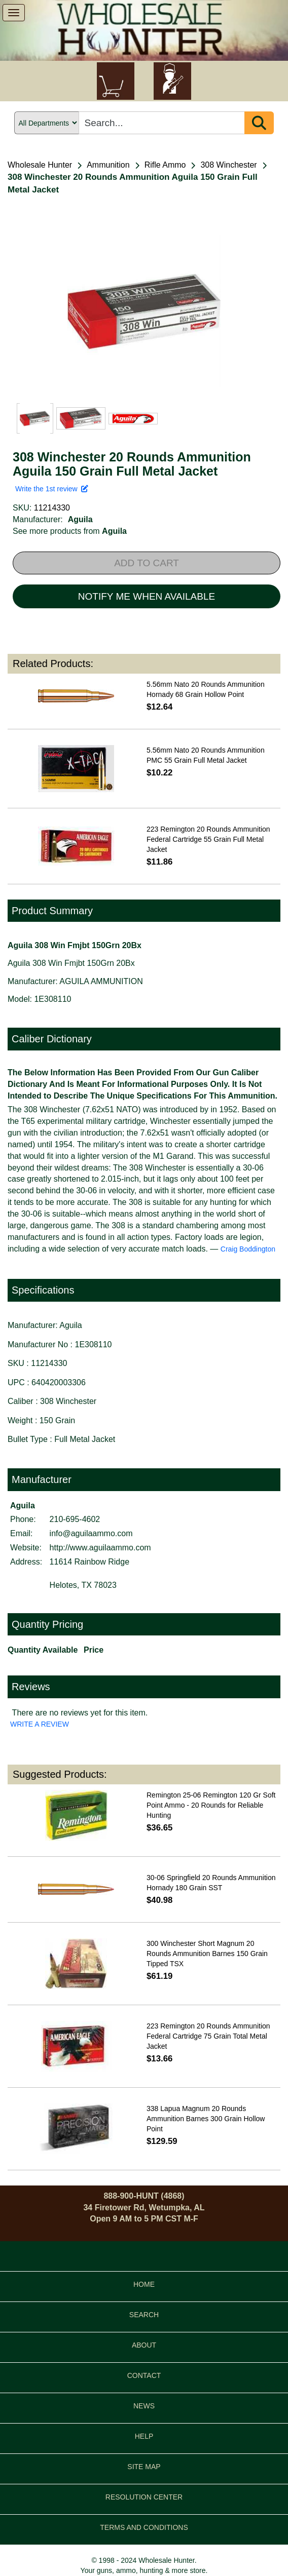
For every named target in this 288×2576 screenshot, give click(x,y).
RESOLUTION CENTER (144, 2497)
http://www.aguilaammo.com (100, 1547)
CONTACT (144, 2375)
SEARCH (144, 2315)
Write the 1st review (51, 489)
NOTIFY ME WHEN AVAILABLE (146, 596)
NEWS (144, 2406)
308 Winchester (228, 165)
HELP (144, 2436)
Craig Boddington (248, 1249)
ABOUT (144, 2345)
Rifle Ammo (165, 165)
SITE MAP (143, 2467)
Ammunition (108, 165)
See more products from (70, 531)
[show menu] (14, 12)
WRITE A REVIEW (39, 1724)
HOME (144, 2284)
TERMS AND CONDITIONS (144, 2527)
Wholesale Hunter (40, 165)
